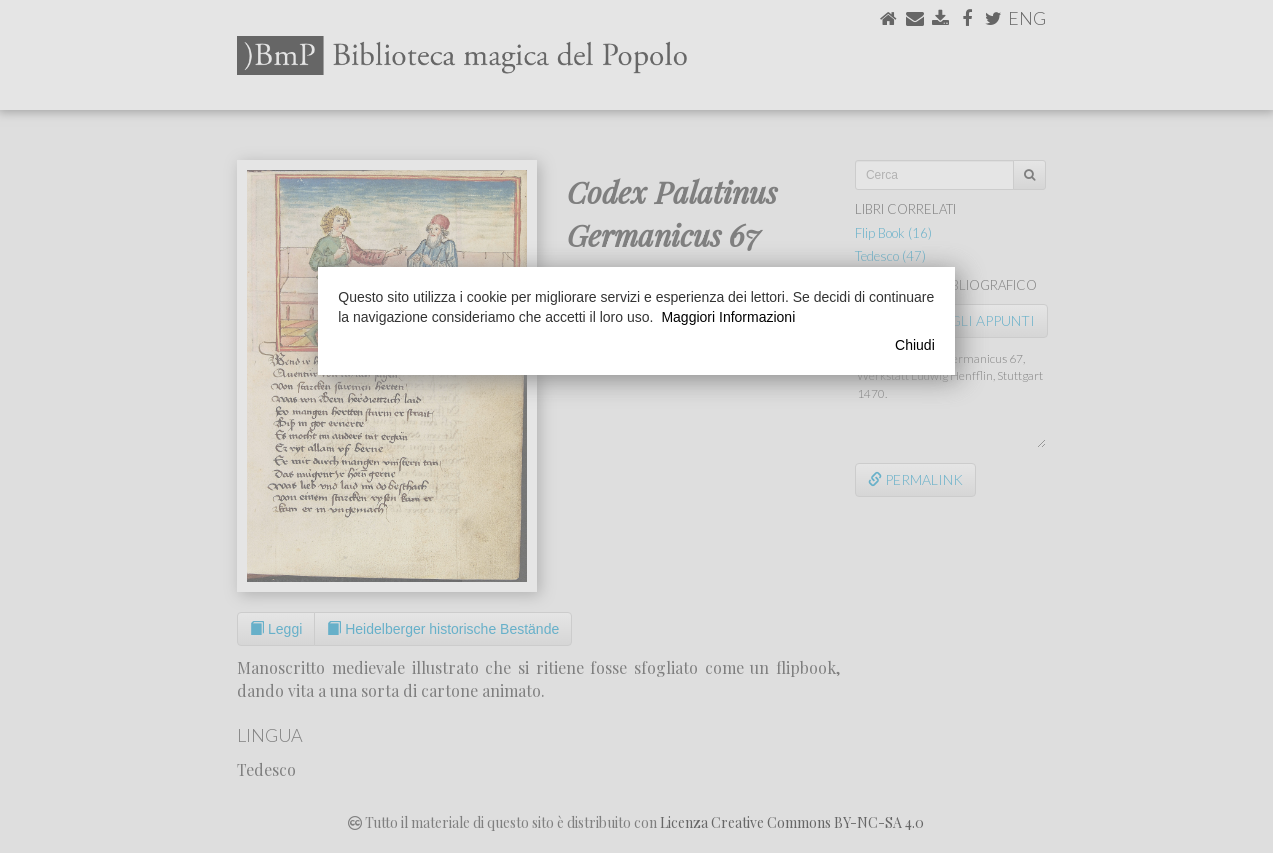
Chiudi (915, 345)
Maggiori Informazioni (728, 317)
